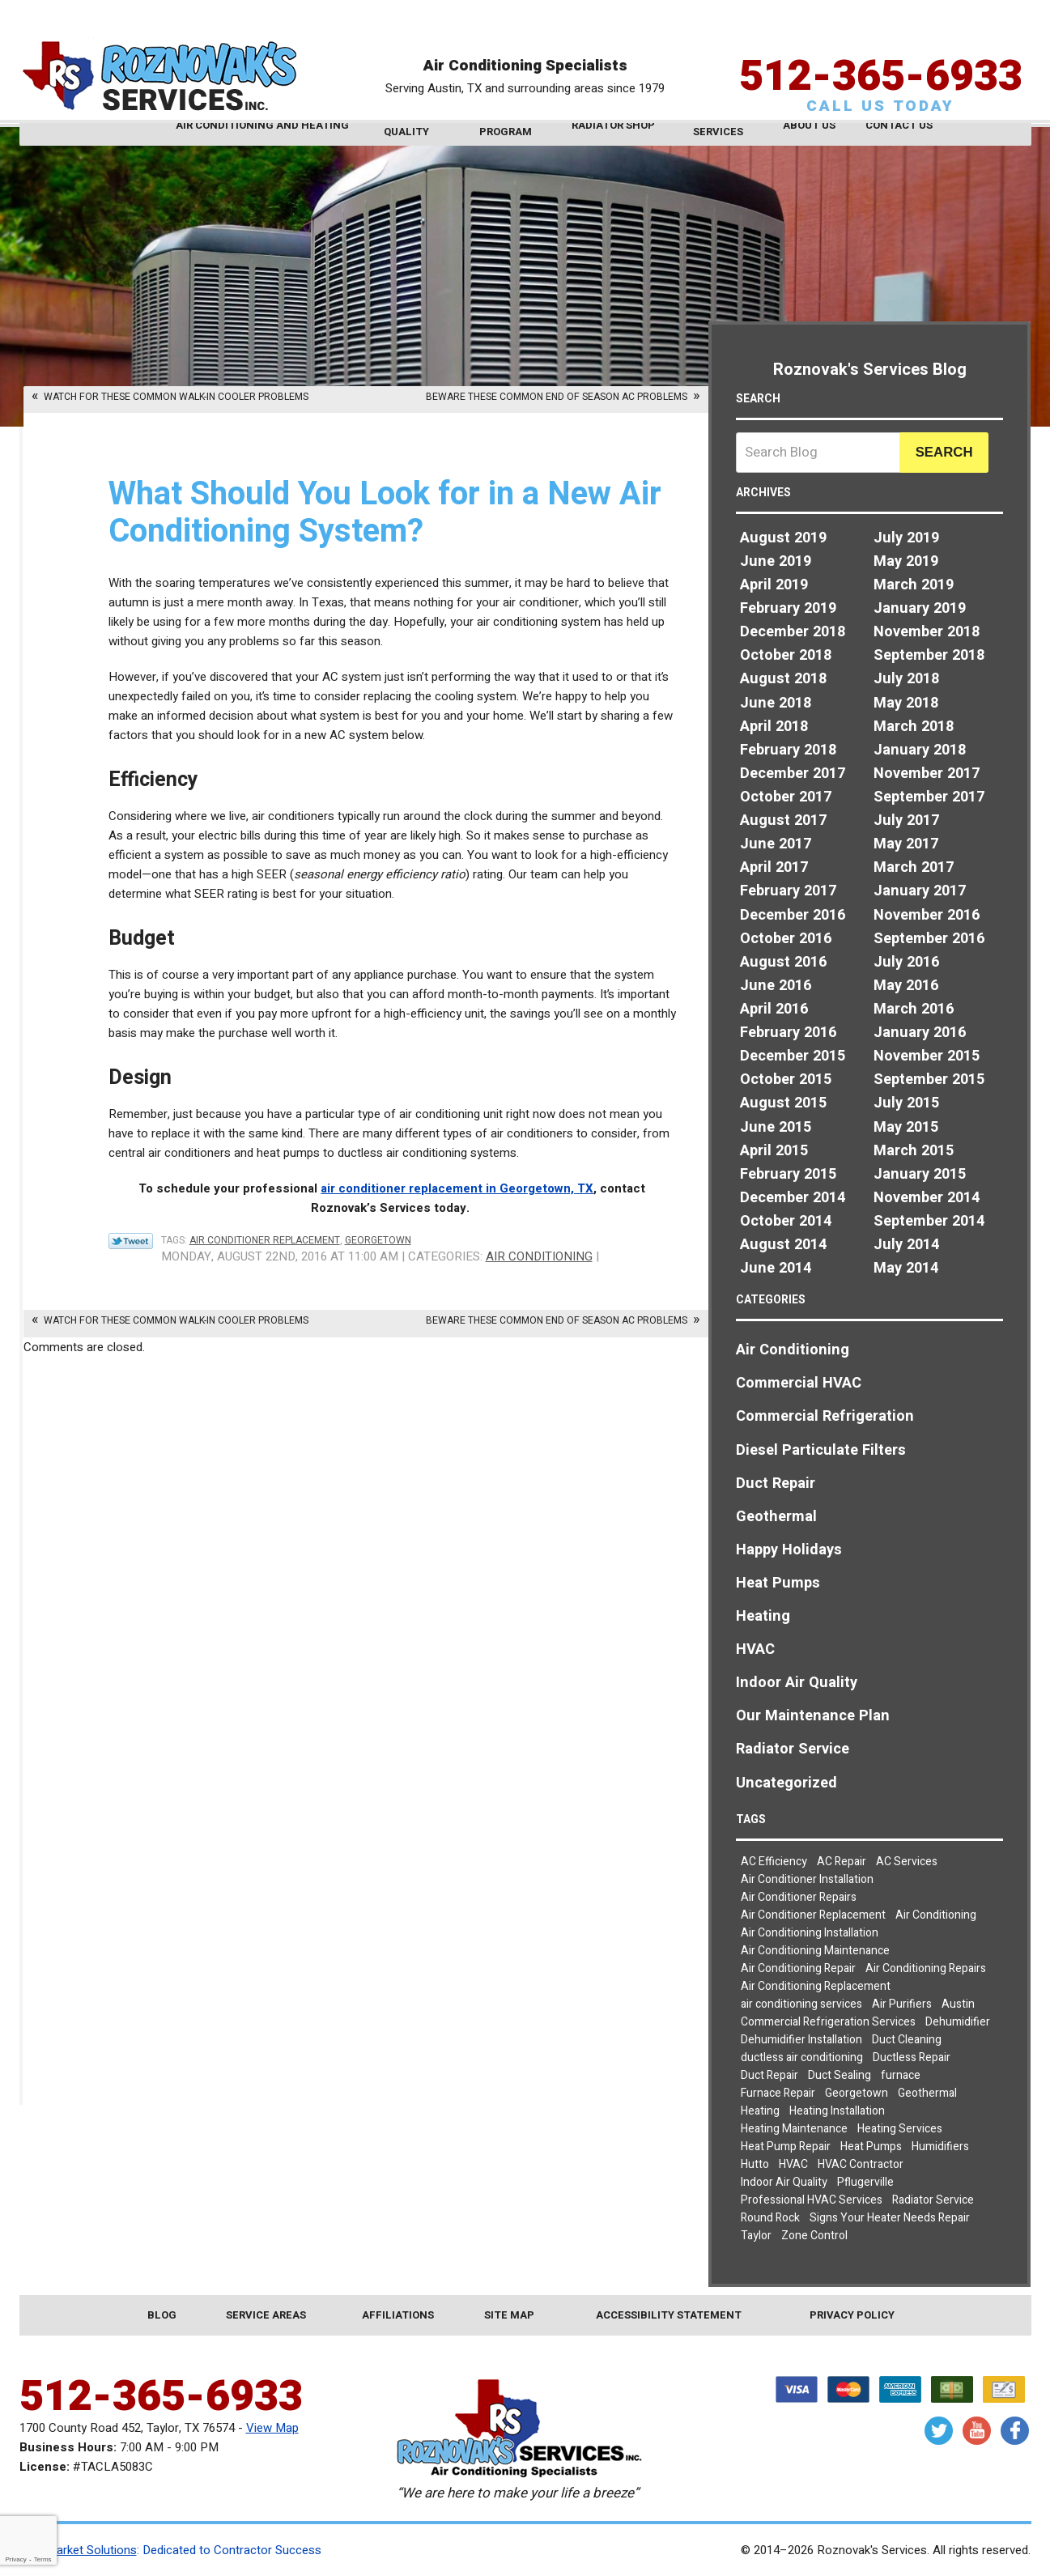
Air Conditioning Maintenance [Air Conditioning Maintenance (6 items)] (815, 1950)
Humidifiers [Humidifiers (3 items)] (940, 2146)
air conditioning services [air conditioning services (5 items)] (801, 2004)
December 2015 (792, 1056)
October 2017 (785, 797)
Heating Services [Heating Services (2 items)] (899, 2128)
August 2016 (783, 962)
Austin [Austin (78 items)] (958, 2004)
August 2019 (783, 538)
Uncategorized (786, 1783)
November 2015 (927, 1056)
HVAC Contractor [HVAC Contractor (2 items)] (860, 2164)
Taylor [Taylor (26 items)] (756, 2235)
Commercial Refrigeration (825, 1416)
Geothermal (776, 1517)
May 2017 (906, 844)
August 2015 (783, 1103)
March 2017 (914, 867)
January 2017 (920, 891)
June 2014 (775, 1268)
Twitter (939, 2431)
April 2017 (774, 867)
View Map (272, 2428)
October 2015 (785, 1079)
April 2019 (774, 585)
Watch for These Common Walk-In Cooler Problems (176, 396)
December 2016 (792, 915)
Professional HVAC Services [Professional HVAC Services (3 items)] (811, 2199)
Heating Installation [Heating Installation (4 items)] (837, 2110)
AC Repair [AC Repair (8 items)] (841, 1861)
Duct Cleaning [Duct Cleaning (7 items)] (907, 2039)
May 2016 (906, 986)
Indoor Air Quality (796, 1683)
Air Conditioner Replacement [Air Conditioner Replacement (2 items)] (813, 1914)
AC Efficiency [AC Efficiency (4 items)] (774, 1861)
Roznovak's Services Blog (870, 369)
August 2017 (783, 820)
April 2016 (774, 1009)
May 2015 (906, 1127)
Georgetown (378, 1240)
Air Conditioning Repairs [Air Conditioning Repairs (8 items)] (925, 1968)
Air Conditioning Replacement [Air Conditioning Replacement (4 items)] (816, 1986)
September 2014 (929, 1221)
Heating (763, 1616)
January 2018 (920, 750)
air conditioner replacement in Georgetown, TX (457, 1188)
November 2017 (927, 773)
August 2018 (783, 679)
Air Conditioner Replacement (264, 1240)
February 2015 (788, 1174)
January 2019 (920, 608)
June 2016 (775, 986)
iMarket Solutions (90, 2550)
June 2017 (775, 844)
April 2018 (774, 727)
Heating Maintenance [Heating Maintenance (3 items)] (794, 2128)
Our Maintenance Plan (813, 1716)
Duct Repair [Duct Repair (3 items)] (769, 2075)
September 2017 (929, 797)
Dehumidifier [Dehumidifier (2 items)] (957, 2021)
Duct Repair (775, 1483)
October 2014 (785, 1221)
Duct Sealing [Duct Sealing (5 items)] (839, 2075)
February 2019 (788, 608)
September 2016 (929, 939)
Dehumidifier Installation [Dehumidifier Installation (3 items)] (801, 2039)
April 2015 (774, 1151)
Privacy (15, 2559)
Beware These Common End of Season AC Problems (556, 396)
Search (944, 452)
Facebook (1015, 2431)
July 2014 (906, 1245)
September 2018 (929, 655)
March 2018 (914, 727)
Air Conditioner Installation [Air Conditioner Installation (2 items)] (807, 1879)
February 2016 (788, 1033)
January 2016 (920, 1033)
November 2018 (927, 632)
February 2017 (788, 891)
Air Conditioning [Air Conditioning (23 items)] (935, 1914)
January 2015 (920, 1174)
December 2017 (792, 773)
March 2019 (914, 585)
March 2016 (914, 1009)
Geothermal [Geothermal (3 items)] (927, 2093)
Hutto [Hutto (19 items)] (755, 2164)
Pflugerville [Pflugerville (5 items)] (865, 2182)
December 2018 (792, 632)
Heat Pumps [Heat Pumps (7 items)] (871, 2146)
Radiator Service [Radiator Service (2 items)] (933, 2199)
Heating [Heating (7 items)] (760, 2110)
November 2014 (927, 1198)
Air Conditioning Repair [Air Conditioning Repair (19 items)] (798, 1968)
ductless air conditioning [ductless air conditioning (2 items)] (802, 2057)
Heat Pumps (778, 1583)
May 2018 (906, 703)
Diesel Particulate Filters (821, 1450)
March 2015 (914, 1151)
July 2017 (906, 820)
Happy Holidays (789, 1550)
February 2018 (788, 750)
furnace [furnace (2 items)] (900, 2075)
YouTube (977, 2431)
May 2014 (906, 1268)
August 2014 (783, 1245)
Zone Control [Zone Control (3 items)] (814, 2235)
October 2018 (785, 655)
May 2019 (906, 561)
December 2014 (792, 1198)
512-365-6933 (880, 52)
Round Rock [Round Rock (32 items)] (770, 2217)
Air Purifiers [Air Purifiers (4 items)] (902, 2004)
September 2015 (929, 1079)
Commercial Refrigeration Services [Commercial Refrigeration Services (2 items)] (828, 2021)
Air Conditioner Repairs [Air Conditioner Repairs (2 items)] (799, 1897)
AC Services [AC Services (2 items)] (906, 1861)
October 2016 (785, 939)
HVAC (755, 1649)
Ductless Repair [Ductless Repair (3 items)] (911, 2057)
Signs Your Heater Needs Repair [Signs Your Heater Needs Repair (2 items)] (890, 2217)
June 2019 (775, 561)
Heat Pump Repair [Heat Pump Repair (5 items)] (786, 2146)
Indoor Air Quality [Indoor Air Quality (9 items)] (784, 2182)
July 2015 (906, 1103)
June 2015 (775, 1127)
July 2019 (906, 538)
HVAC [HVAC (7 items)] (793, 2164)
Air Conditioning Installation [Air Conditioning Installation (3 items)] (809, 1932)
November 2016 (927, 915)
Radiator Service (792, 1749)
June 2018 (775, 703)
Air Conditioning (539, 1256)
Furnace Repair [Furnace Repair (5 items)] (778, 2093)
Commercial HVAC (798, 1383)
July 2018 (906, 679)
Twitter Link (130, 1241)
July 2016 (906, 962)
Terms (43, 2559)
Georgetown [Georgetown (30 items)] (856, 2093)
